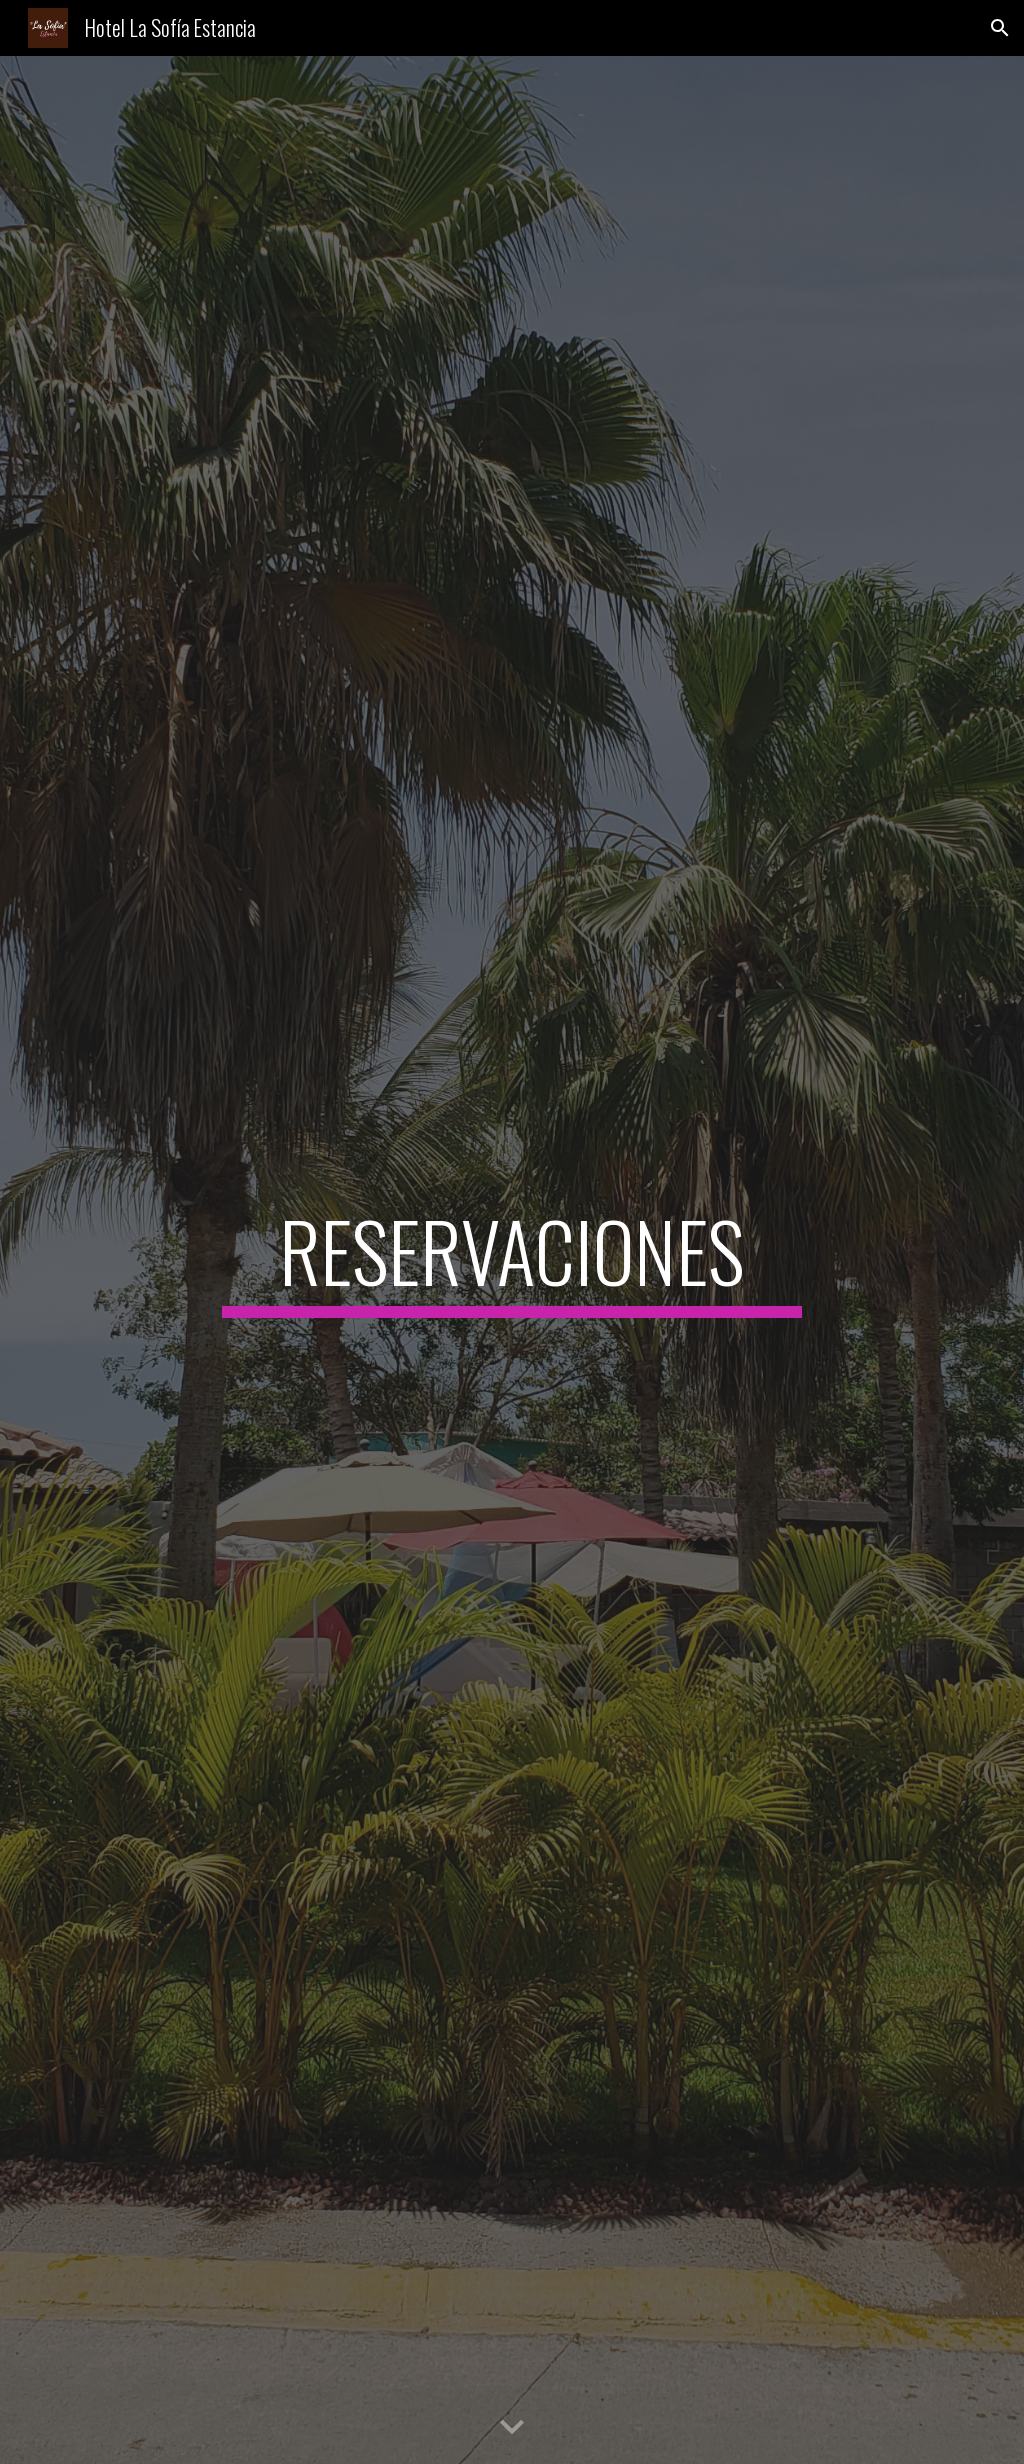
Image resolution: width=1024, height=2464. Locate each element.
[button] (1000, 28)
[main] (511, 1260)
